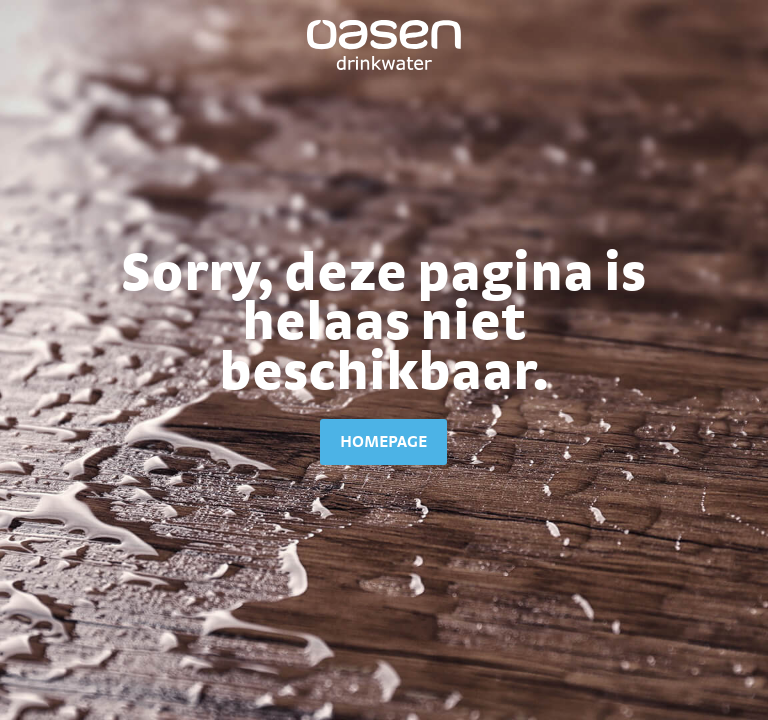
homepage (383, 441)
